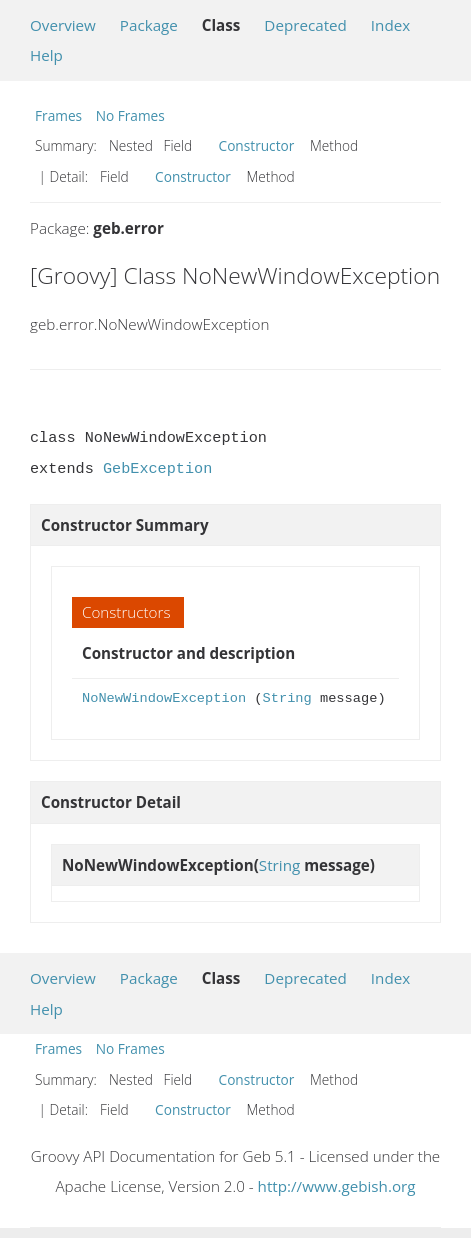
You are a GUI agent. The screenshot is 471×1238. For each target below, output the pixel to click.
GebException (157, 469)
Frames (58, 115)
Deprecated (305, 25)
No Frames (130, 115)
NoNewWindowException (164, 698)
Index (390, 25)
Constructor (257, 145)
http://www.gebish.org (337, 1186)
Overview (63, 25)
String (286, 698)
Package (149, 25)
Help (46, 55)
